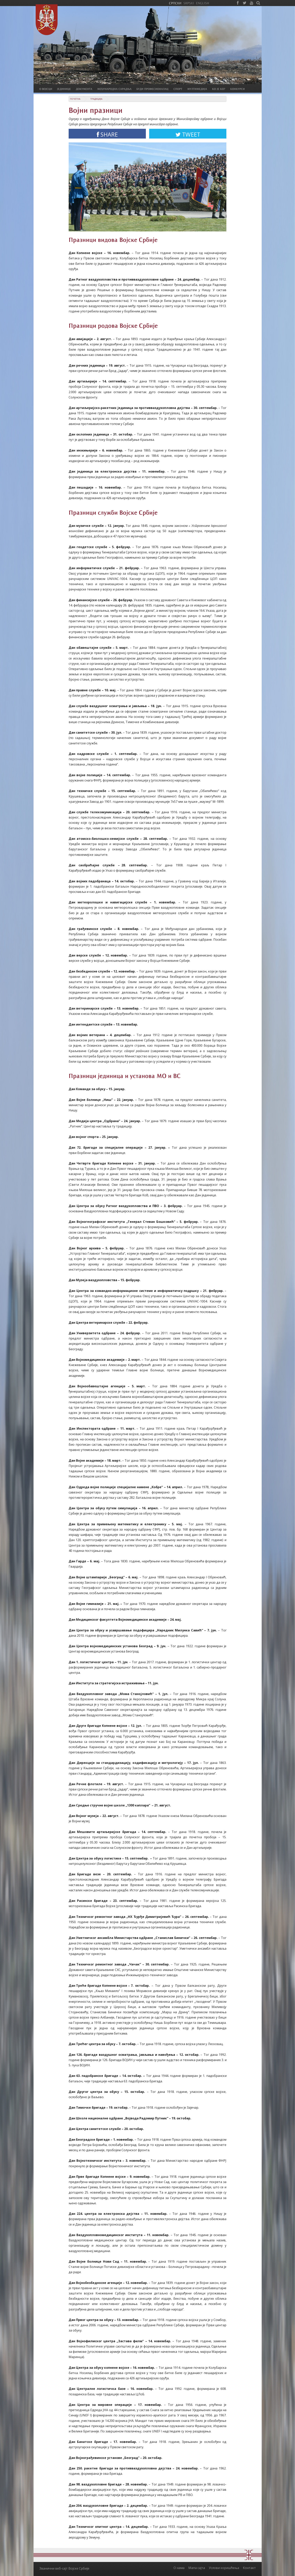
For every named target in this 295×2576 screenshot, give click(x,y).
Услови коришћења (224, 2568)
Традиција (96, 98)
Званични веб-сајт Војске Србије (64, 2568)
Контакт (249, 2568)
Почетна (75, 98)
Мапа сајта (196, 2568)
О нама (179, 2568)
